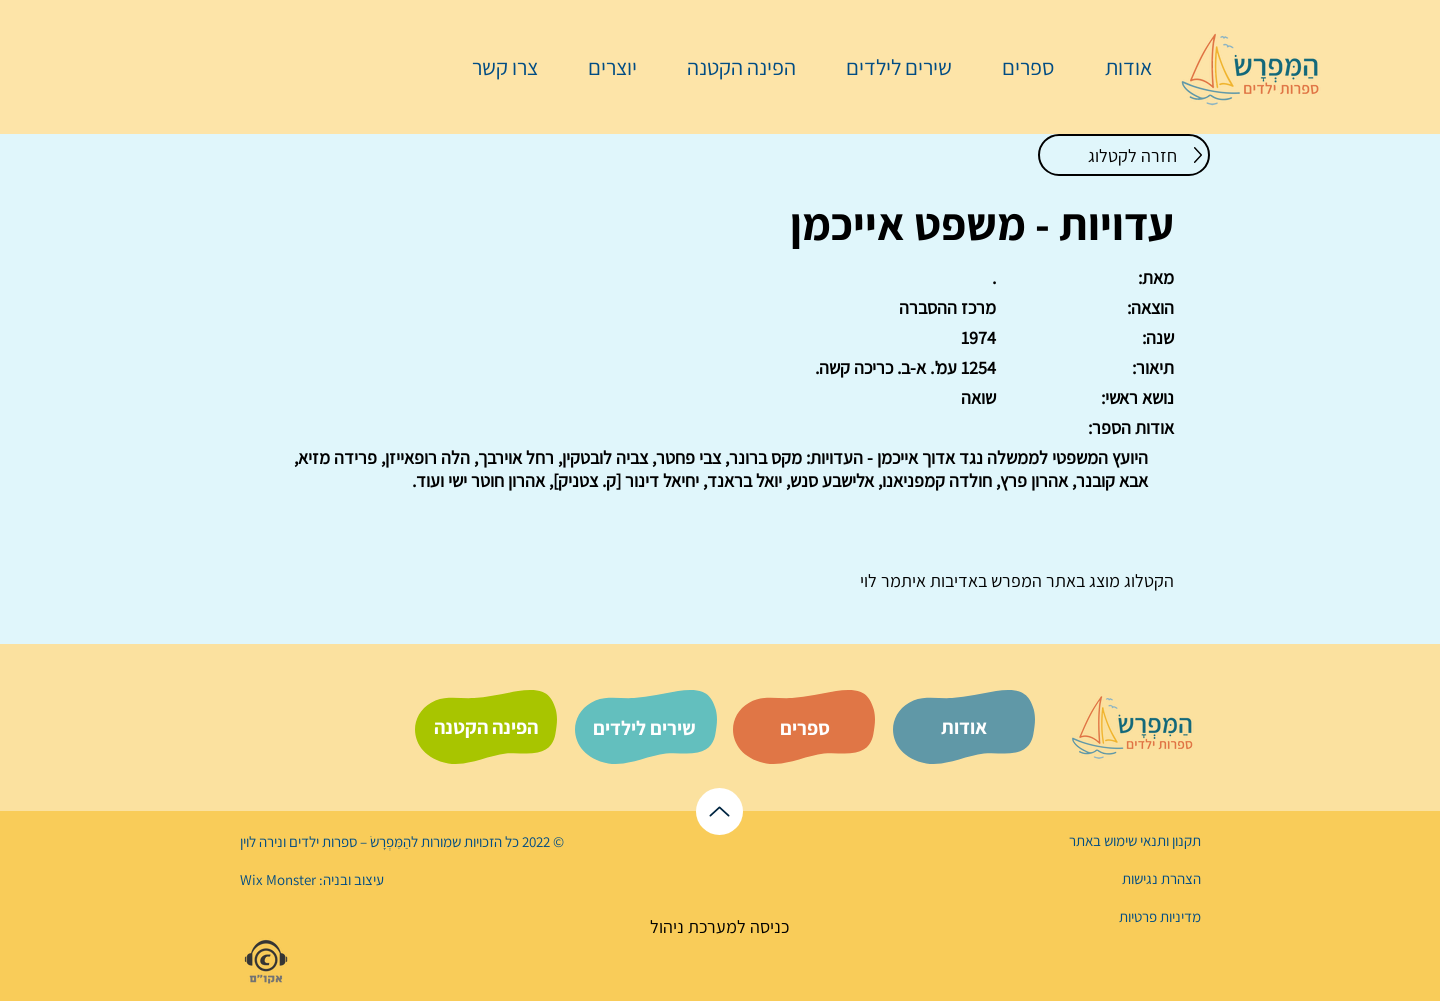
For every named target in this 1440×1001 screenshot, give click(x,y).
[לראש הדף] (719, 811)
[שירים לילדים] (644, 728)
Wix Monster (278, 879)
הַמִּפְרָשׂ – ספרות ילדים (348, 841)
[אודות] (964, 727)
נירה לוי (263, 841)
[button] (1018, 67)
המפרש (1014, 580)
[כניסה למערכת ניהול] (719, 926)
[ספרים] (805, 728)
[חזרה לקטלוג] (1124, 155)
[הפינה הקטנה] (486, 727)
